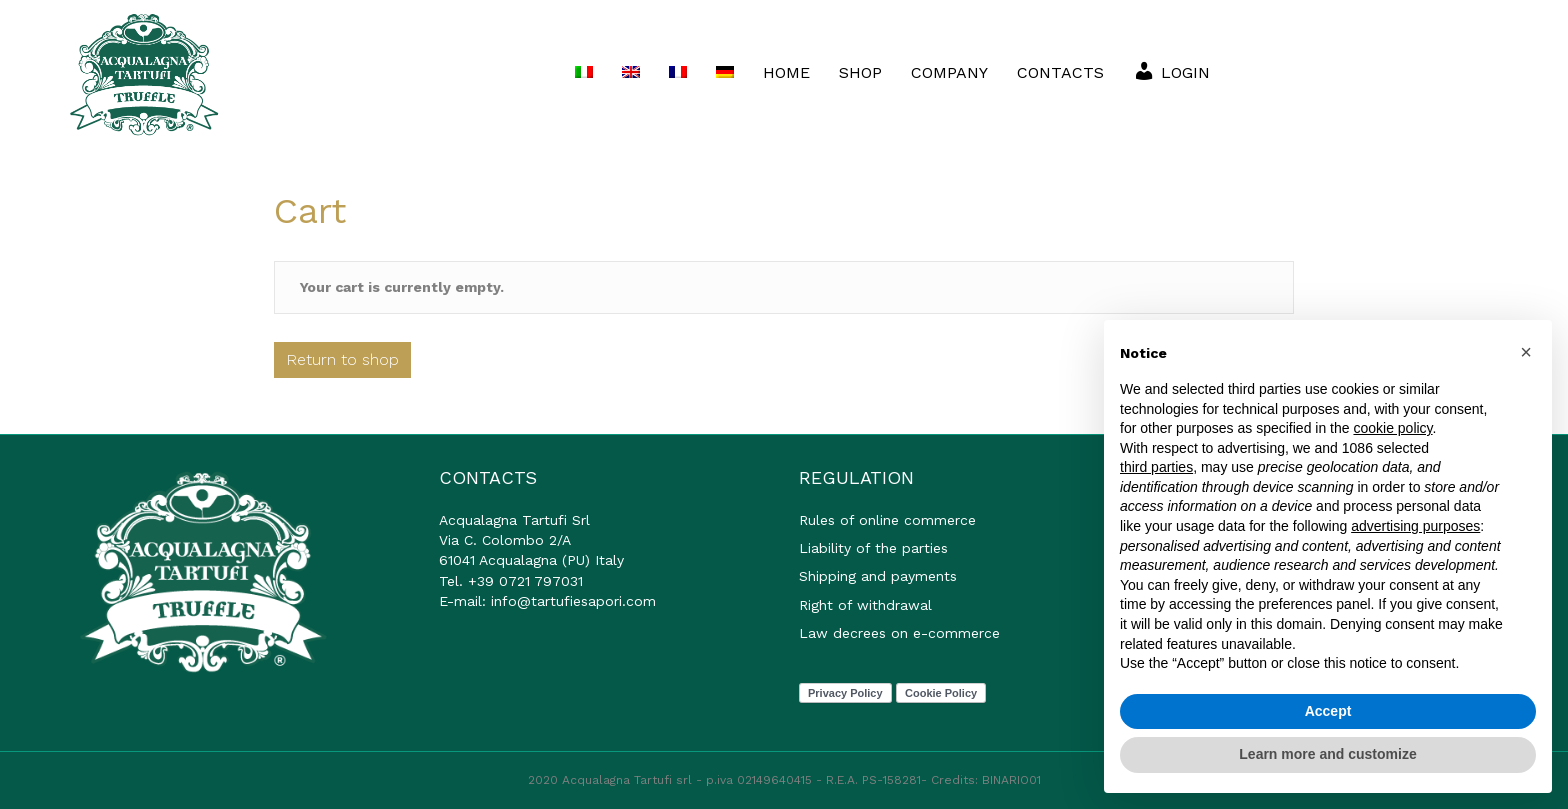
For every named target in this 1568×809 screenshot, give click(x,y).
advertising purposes (1415, 526)
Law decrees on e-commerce (899, 633)
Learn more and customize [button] (1327, 754)
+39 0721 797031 (525, 581)
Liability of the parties (873, 548)
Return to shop (342, 359)
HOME (786, 72)
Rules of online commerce (887, 520)
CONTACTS (1060, 72)
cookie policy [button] (1392, 428)
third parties (1156, 467)
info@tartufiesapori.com (573, 601)
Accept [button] (1328, 711)
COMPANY (949, 72)
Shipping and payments (878, 576)
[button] (1526, 352)
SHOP (860, 72)
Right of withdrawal (865, 605)
